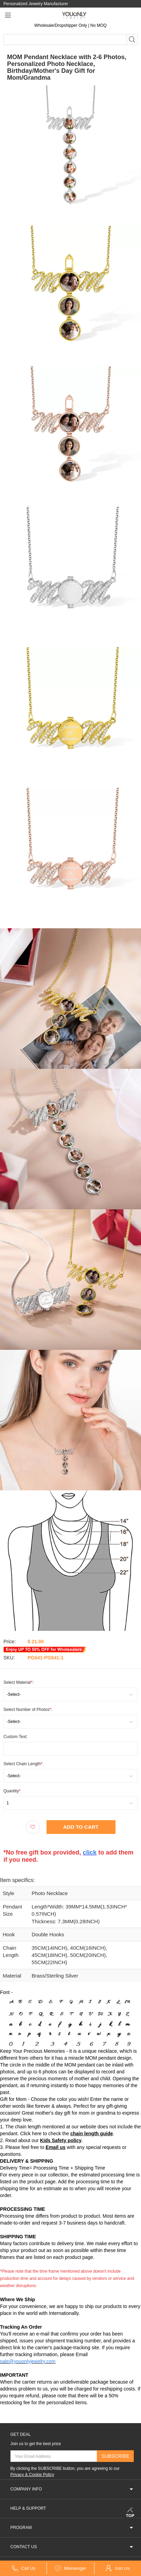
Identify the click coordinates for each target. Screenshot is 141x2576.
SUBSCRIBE (115, 2456)
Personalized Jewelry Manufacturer (35, 3)
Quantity (11, 1790)
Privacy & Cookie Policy (32, 2474)
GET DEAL (20, 2434)
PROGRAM (72, 2527)
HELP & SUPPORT (72, 2508)
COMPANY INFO (72, 2488)
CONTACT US (72, 2546)
